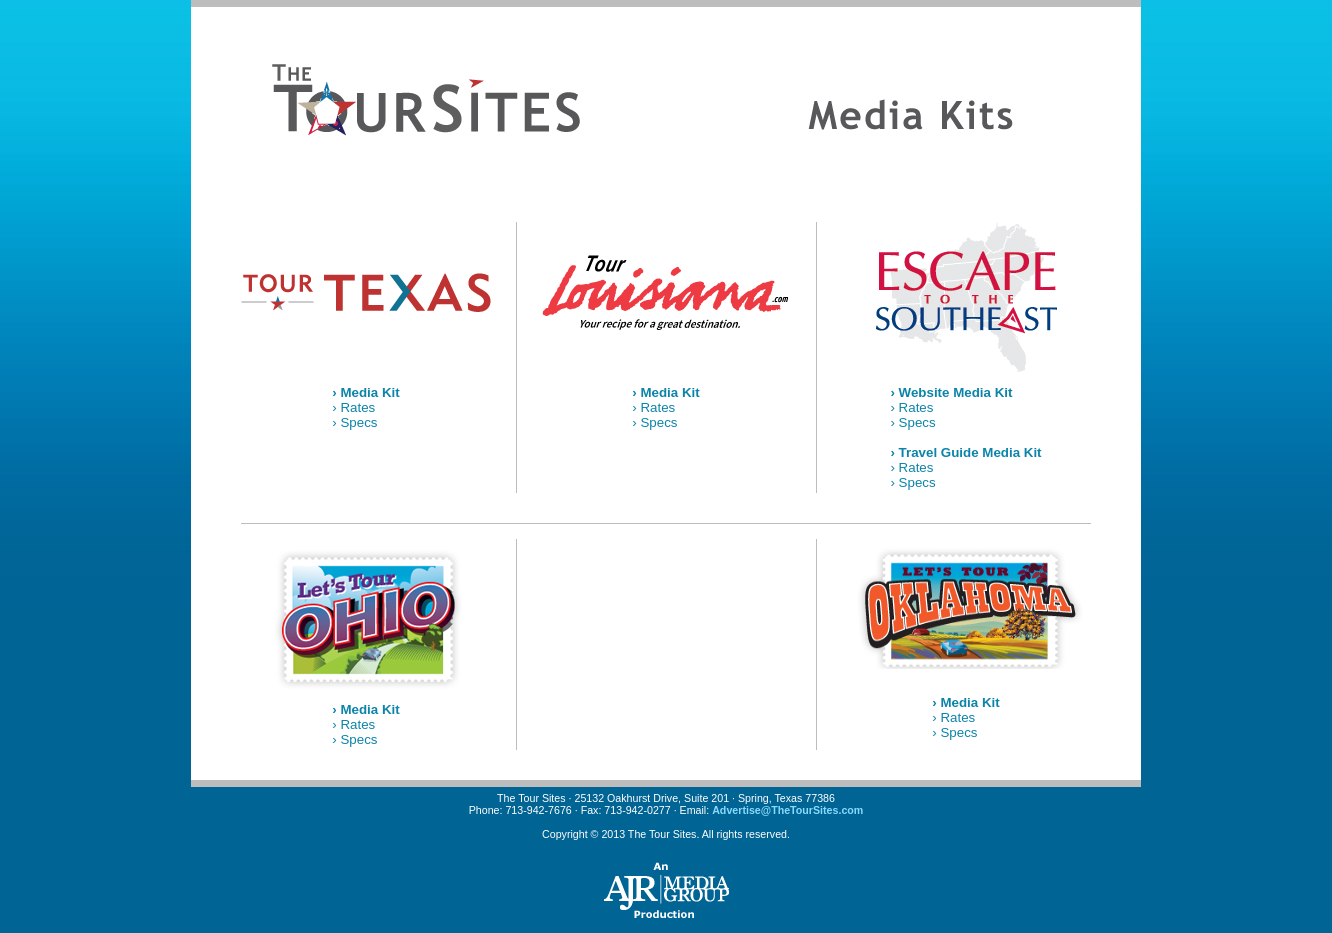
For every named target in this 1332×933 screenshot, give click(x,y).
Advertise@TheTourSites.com (787, 810)
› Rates (353, 407)
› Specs (354, 422)
